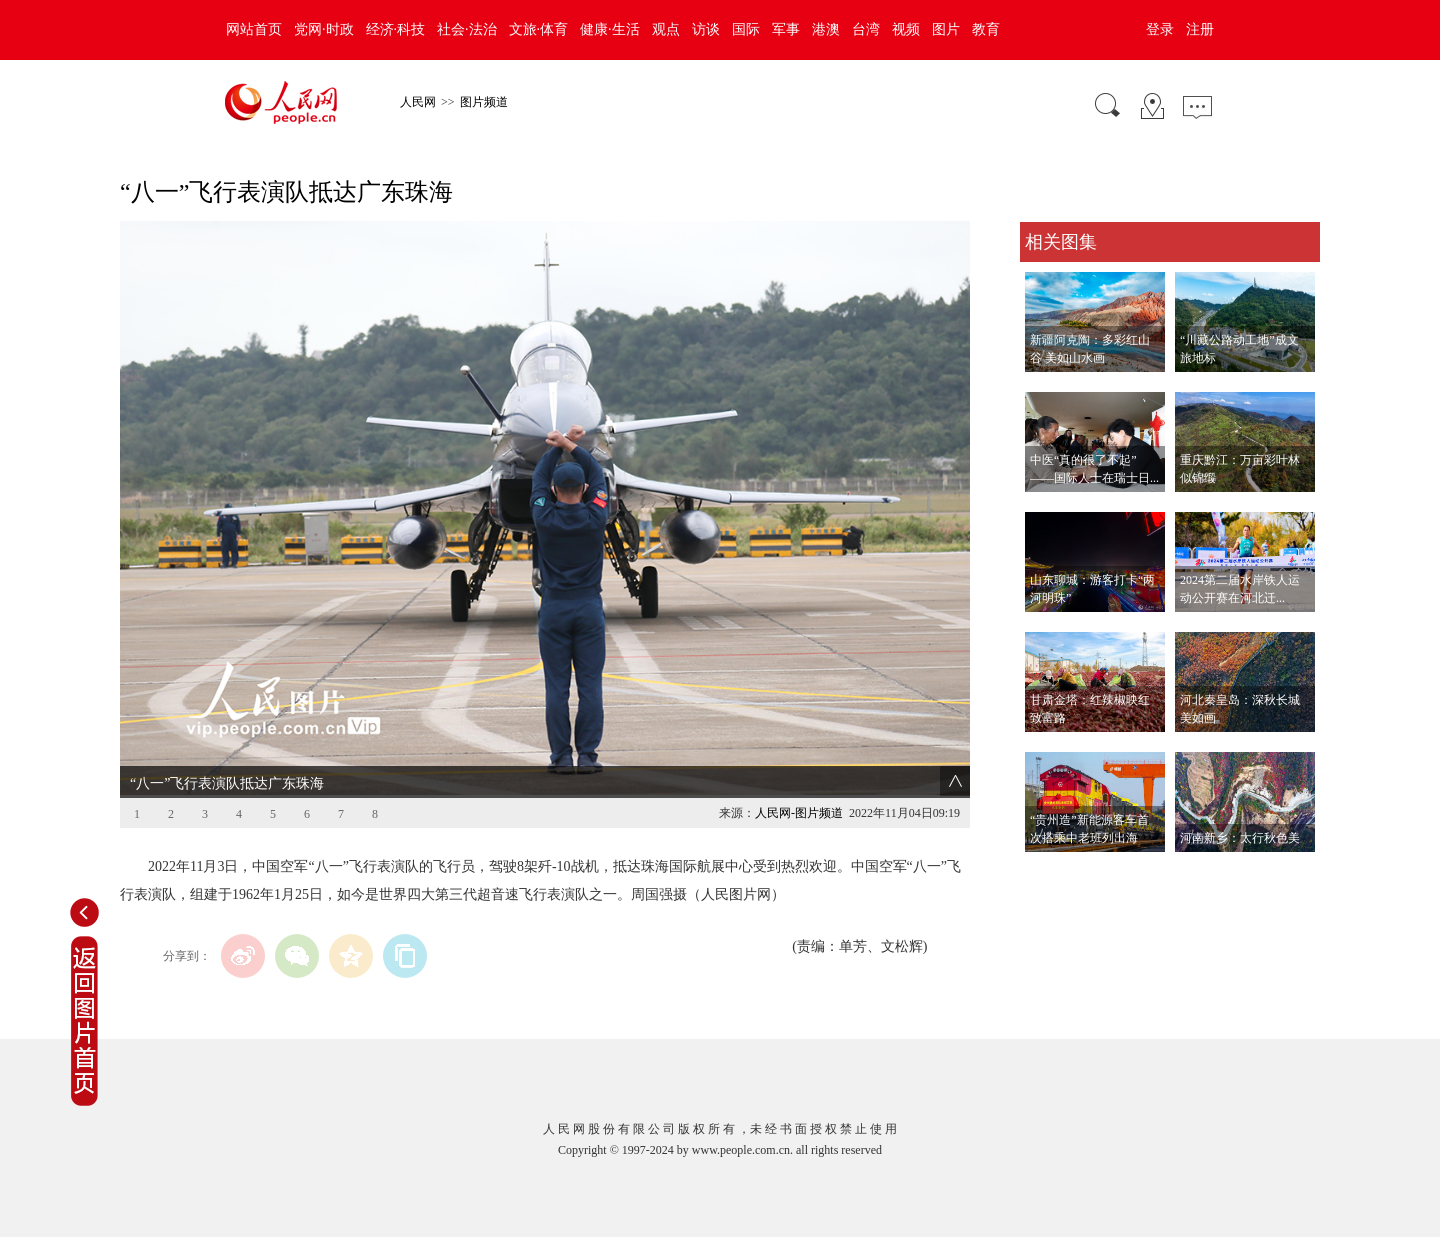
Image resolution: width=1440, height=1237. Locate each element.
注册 (1200, 29)
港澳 (826, 29)
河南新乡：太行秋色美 (1240, 838)
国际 (746, 29)
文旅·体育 (539, 29)
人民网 (418, 102)
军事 (786, 29)
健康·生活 (610, 29)
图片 (946, 29)
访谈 (706, 29)
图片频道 (484, 102)
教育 (986, 29)
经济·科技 (396, 29)
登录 (1160, 29)
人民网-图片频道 (799, 813)
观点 (666, 29)
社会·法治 (467, 29)
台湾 (866, 29)
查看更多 (1048, 872)
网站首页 (254, 29)
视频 (906, 29)
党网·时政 (324, 29)
